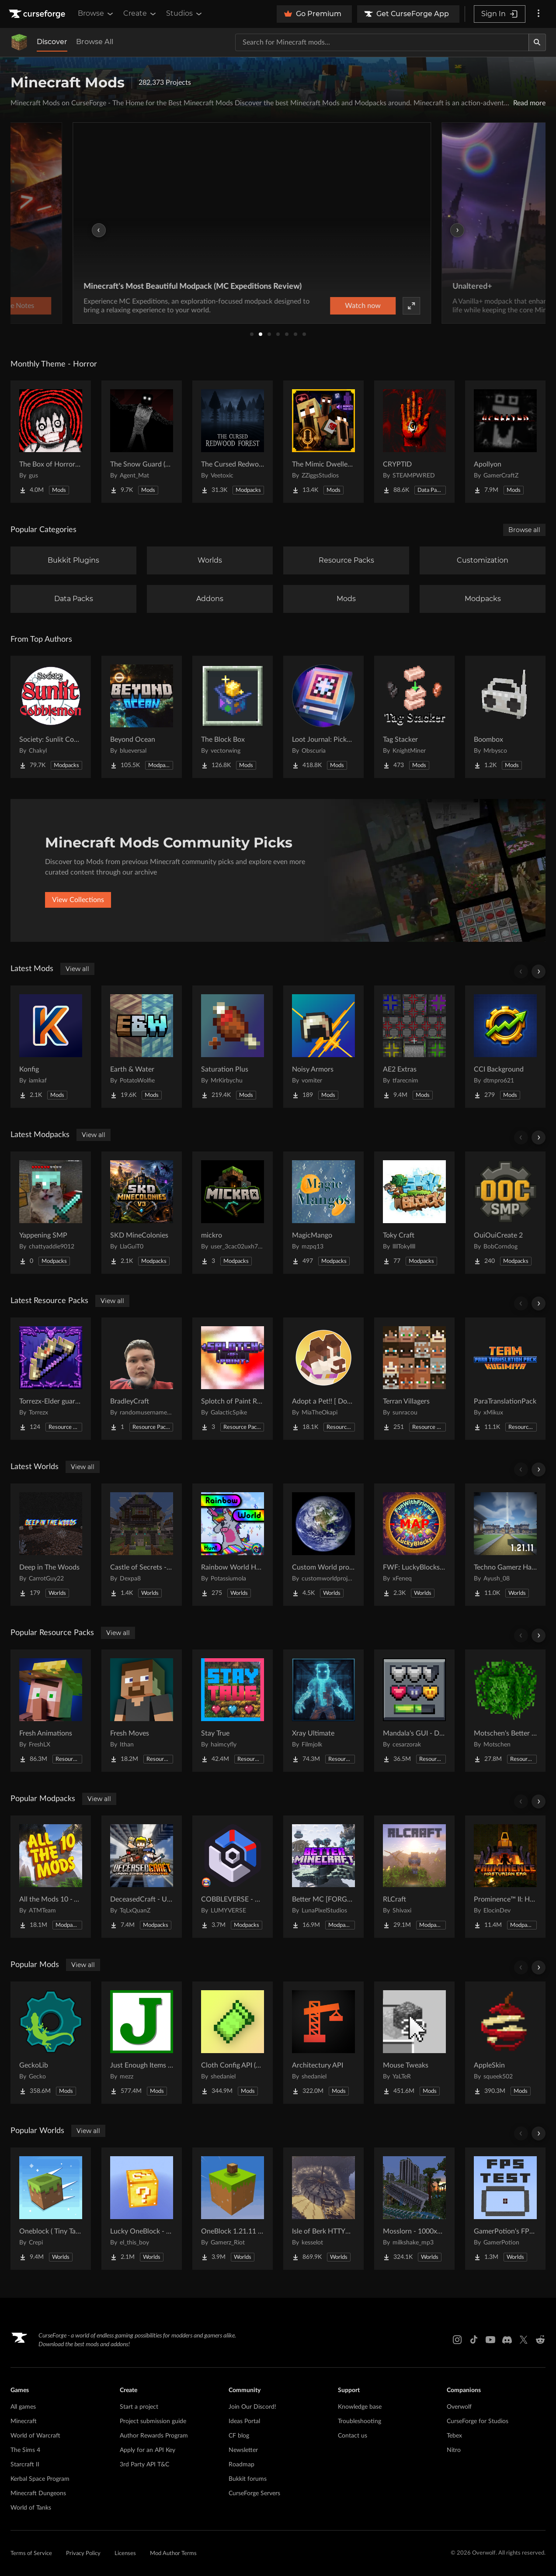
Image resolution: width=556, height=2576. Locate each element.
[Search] (537, 42)
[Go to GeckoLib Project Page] (50, 2042)
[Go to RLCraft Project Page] (414, 1876)
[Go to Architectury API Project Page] (323, 2042)
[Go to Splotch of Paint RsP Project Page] (232, 1378)
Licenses (125, 2553)
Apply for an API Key (147, 2450)
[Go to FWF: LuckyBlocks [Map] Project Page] (414, 1544)
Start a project (139, 2407)
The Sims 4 (25, 2450)
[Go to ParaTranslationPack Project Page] (505, 1378)
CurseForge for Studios (477, 2421)
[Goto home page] (38, 14)
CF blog (239, 2436)
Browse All (94, 42)
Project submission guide (153, 2421)
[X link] (523, 2339)
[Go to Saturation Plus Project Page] (232, 1046)
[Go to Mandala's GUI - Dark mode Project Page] (414, 1710)
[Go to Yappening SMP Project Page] (50, 1212)
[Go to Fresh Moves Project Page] (141, 1710)
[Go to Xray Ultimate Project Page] (323, 1710)
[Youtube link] (490, 2339)
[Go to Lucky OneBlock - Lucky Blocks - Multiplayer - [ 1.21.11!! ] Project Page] (141, 2208)
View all (77, 969)
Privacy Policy (83, 2553)
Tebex (454, 2436)
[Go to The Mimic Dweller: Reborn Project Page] (323, 441)
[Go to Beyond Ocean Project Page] (141, 717)
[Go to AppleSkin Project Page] (505, 2042)
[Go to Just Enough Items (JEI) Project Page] (141, 2042)
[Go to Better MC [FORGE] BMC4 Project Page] (323, 1876)
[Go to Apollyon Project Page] (505, 441)
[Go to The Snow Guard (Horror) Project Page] (141, 441)
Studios (184, 13)
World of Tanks (30, 2508)
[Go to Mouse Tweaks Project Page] (414, 2042)
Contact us (352, 2436)
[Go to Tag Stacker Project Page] (414, 717)
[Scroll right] (539, 972)
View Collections (78, 899)
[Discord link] (507, 2339)
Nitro (454, 2450)
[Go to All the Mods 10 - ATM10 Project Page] (50, 1876)
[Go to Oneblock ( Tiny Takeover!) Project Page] (50, 2208)
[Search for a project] (382, 42)
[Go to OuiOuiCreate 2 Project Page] (505, 1212)
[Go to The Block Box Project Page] (232, 717)
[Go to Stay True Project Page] (232, 1710)
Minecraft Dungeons (38, 2493)
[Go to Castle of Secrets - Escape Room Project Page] (141, 1544)
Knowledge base (360, 2407)
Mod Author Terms (173, 2553)
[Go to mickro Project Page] (232, 1212)
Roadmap (241, 2465)
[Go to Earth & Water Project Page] (141, 1046)
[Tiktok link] (474, 2339)
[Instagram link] (457, 2339)
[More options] (538, 14)
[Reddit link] (540, 2339)
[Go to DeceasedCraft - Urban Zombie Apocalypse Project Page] (141, 1876)
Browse (96, 13)
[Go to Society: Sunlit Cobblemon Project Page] (50, 717)
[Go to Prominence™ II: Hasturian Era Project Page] (505, 1876)
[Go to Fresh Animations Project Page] (50, 1710)
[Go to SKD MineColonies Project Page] (141, 1212)
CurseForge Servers (254, 2493)
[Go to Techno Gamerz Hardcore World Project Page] (505, 1544)
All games (23, 2407)
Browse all (524, 530)
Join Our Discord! (252, 2407)
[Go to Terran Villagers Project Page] (414, 1378)
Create (140, 13)
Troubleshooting (359, 2421)
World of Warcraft (35, 2436)
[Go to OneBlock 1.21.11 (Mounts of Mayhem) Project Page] (232, 2208)
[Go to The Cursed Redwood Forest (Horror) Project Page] (232, 441)
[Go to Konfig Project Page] (50, 1046)
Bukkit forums (248, 2479)
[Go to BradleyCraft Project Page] (141, 1378)
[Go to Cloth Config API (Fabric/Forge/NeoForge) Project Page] (232, 2042)
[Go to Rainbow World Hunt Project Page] (232, 1544)
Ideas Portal (244, 2421)
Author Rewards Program (154, 2436)
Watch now (389, 305)
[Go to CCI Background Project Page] (505, 1046)
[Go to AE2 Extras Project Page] (414, 1046)
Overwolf (459, 2407)
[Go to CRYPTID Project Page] (414, 441)
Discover (52, 42)
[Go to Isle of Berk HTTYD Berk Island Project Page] (323, 2208)
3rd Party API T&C (144, 2465)
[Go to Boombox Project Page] (505, 717)
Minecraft (23, 2421)
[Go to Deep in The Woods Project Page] (50, 1544)
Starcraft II (24, 2465)
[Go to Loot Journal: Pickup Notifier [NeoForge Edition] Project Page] (323, 717)
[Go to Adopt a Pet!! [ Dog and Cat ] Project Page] (323, 1378)
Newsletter (243, 2450)
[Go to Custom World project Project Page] (323, 1544)
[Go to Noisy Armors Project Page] (323, 1046)
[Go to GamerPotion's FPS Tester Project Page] (505, 2208)
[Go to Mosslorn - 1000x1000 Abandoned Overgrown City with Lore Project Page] (414, 2208)
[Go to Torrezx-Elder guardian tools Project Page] (50, 1378)
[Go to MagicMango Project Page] (323, 1212)
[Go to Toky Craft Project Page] (414, 1212)
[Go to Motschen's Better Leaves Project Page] (505, 1710)
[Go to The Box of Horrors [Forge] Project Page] (50, 441)
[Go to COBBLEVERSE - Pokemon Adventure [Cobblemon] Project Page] (232, 1876)
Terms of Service (31, 2553)
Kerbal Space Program (40, 2479)
